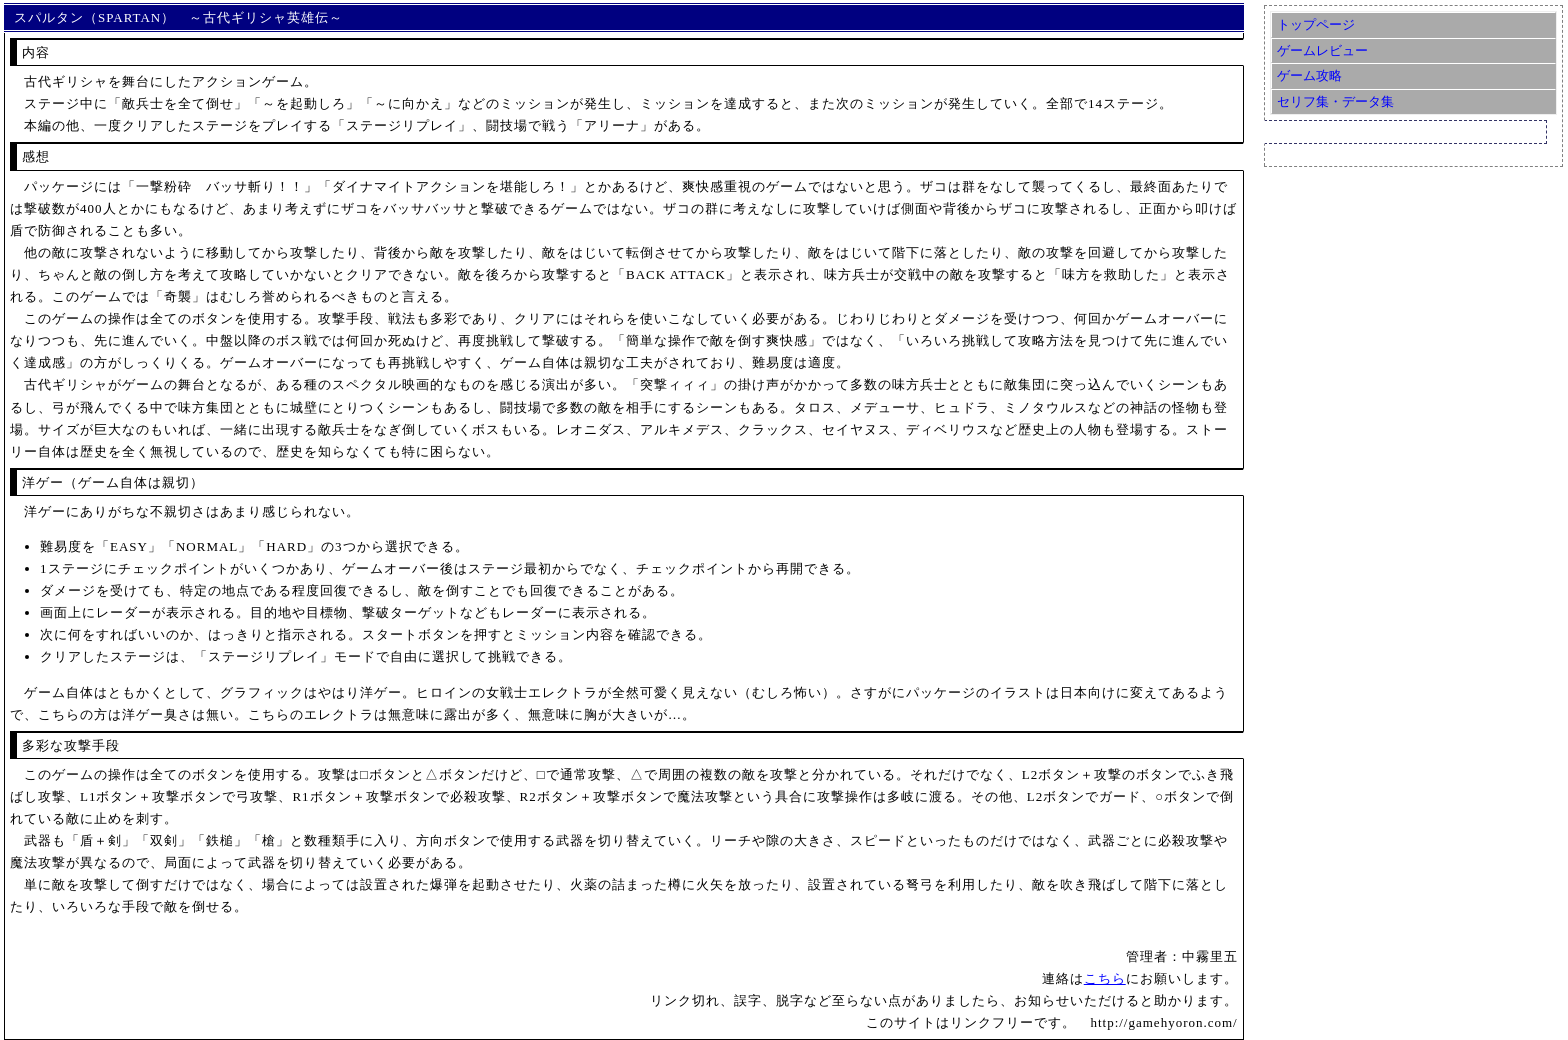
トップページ (1316, 24)
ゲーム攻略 (1309, 75)
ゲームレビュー (1322, 50)
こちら (1105, 978)
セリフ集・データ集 (1335, 101)
